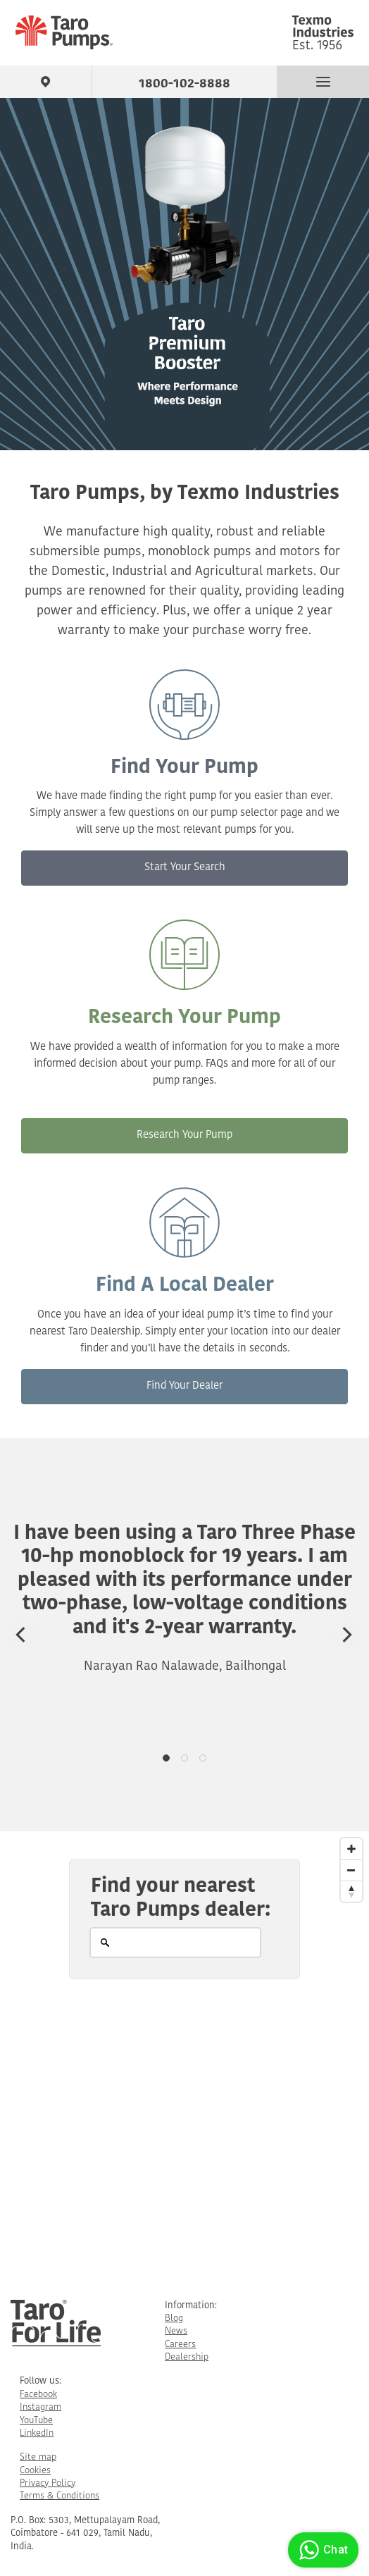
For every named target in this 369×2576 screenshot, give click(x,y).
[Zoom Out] (351, 1870)
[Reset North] (351, 1891)
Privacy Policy (47, 2483)
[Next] (346, 1634)
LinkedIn (37, 2433)
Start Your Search (184, 867)
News (176, 2331)
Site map (38, 2457)
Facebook (38, 2394)
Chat (321, 2550)
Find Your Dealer (184, 1386)
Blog (174, 2318)
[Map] (184, 2054)
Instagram (40, 2407)
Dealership (186, 2357)
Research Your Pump (184, 1135)
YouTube (36, 2420)
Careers (180, 2344)
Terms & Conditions (59, 2496)
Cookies (35, 2470)
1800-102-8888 (184, 81)
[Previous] (22, 1634)
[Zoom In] (351, 1848)
